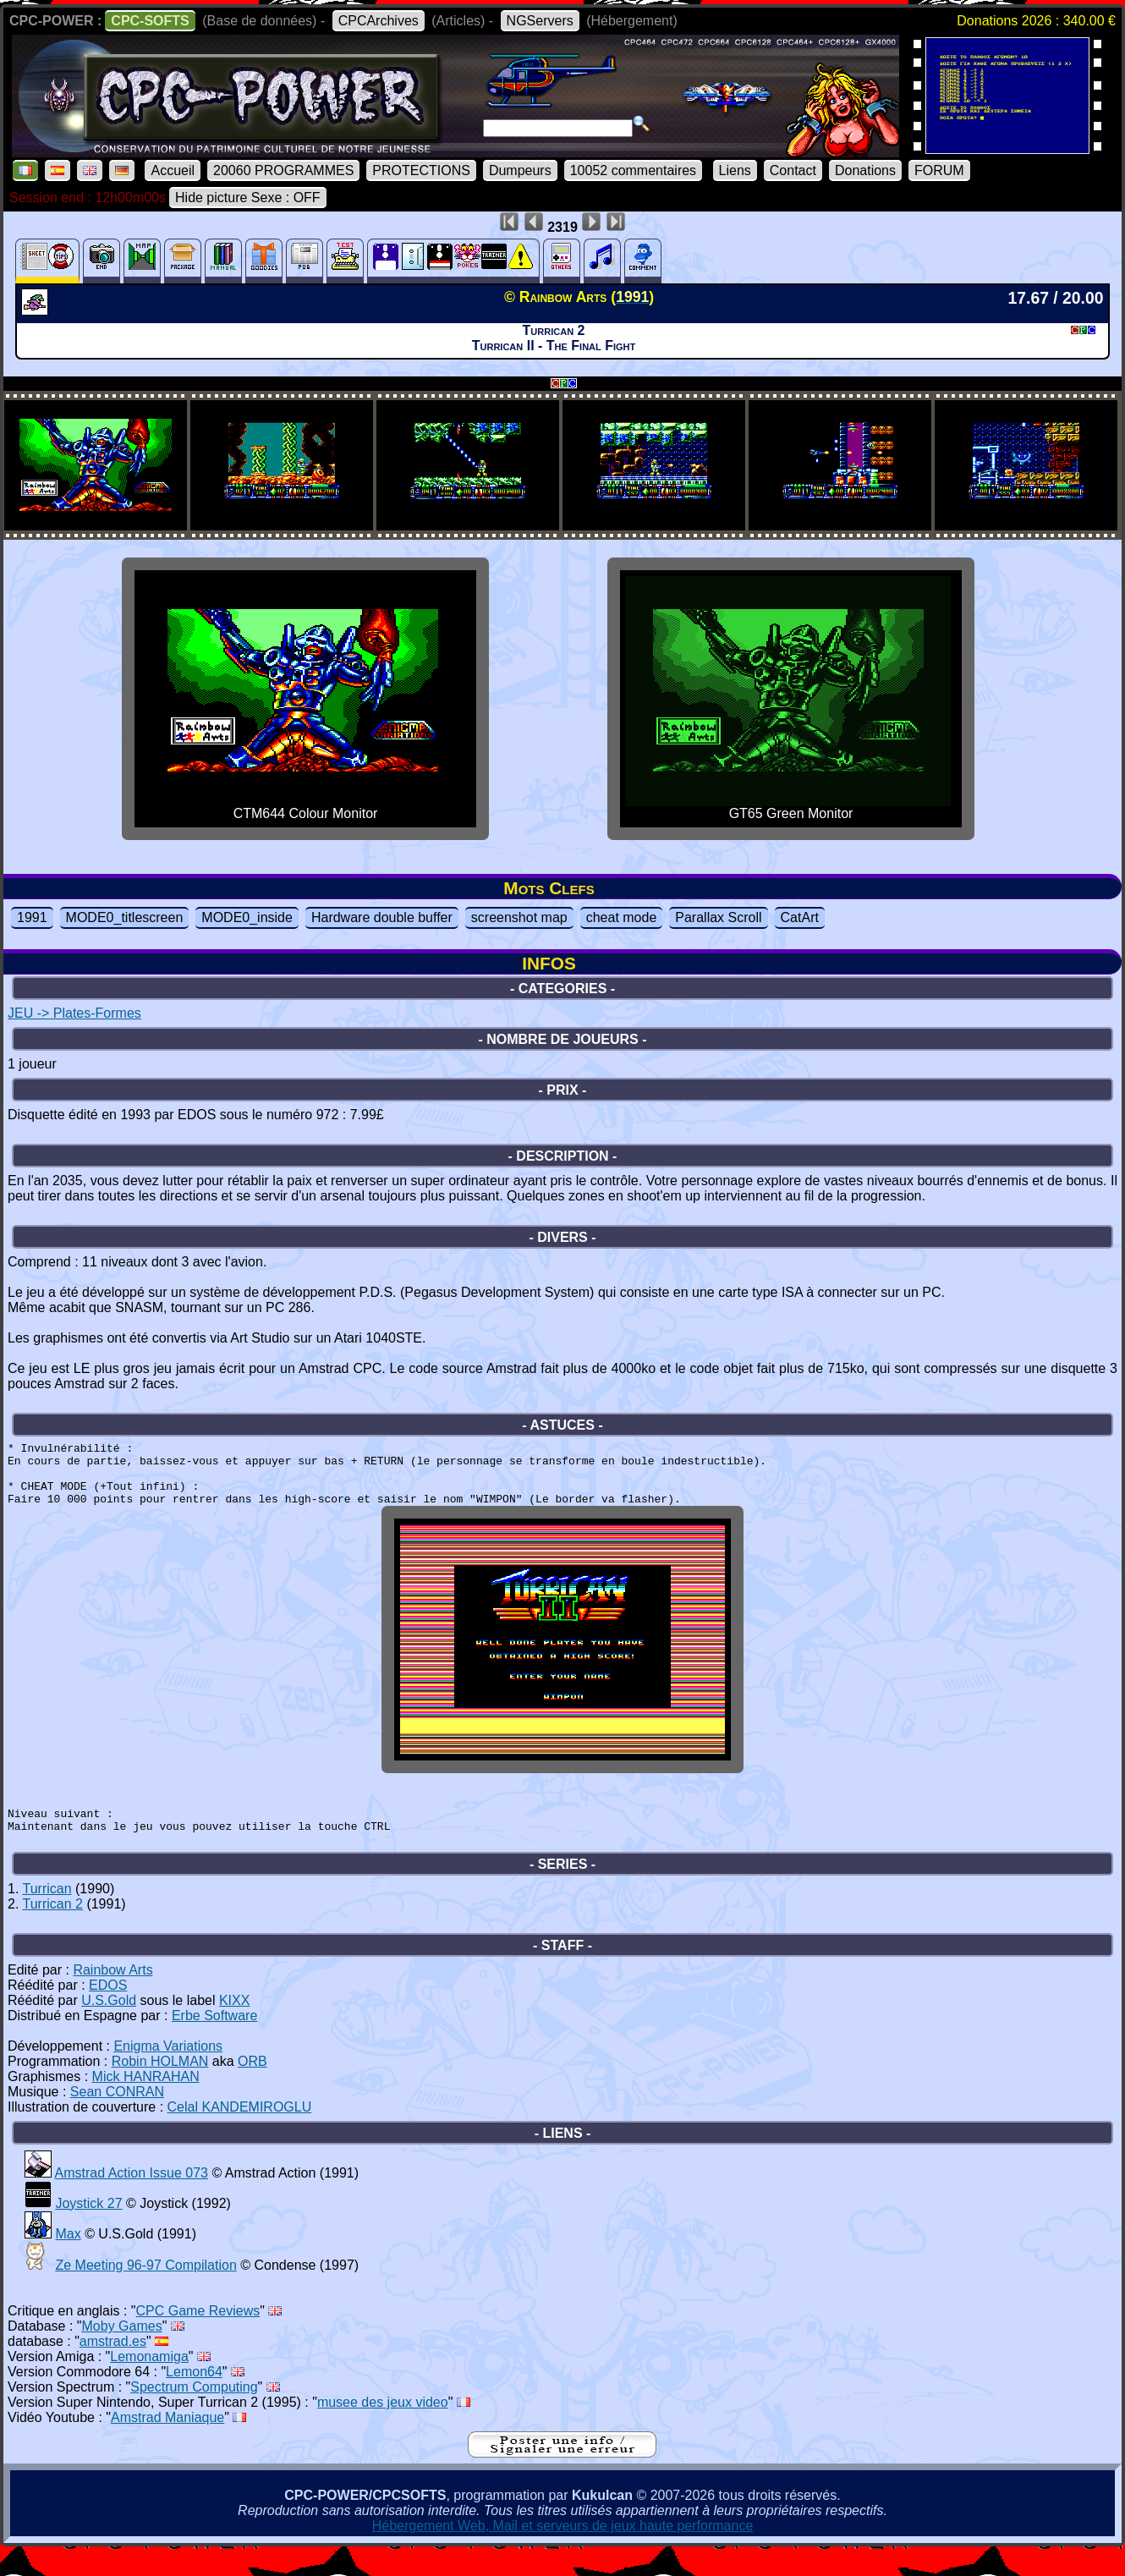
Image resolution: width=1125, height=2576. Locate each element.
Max (67, 2259)
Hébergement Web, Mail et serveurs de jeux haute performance (563, 2551)
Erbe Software (214, 2041)
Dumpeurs (520, 170)
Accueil (173, 170)
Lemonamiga (149, 2382)
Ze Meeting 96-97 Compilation (145, 2290)
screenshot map (519, 917)
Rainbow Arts (112, 1995)
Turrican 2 (53, 1929)
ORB (252, 2086)
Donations (865, 170)
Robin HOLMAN (160, 2086)
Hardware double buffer (382, 917)
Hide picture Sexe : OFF (248, 197)
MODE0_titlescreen (125, 917)
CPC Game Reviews (198, 2336)
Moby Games (122, 2351)
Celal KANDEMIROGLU (239, 2132)
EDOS (108, 2010)
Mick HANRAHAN (146, 2102)
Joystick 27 (88, 2229)
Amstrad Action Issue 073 (131, 2198)
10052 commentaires (633, 170)
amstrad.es (113, 2366)
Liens (735, 170)
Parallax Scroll (718, 917)
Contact (793, 170)
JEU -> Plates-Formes (74, 1013)
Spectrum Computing (193, 2412)
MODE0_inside (247, 917)
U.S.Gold (108, 2026)
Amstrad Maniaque (167, 2443)
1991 (32, 917)
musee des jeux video (382, 2427)
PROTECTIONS (421, 170)
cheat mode (621, 917)
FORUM (939, 170)
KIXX (234, 2026)
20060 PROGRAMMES (283, 170)
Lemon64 (194, 2397)
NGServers (540, 21)
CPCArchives (378, 21)
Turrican (47, 1914)
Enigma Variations (167, 2071)
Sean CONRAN (117, 2117)
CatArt (800, 917)
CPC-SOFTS (150, 21)
